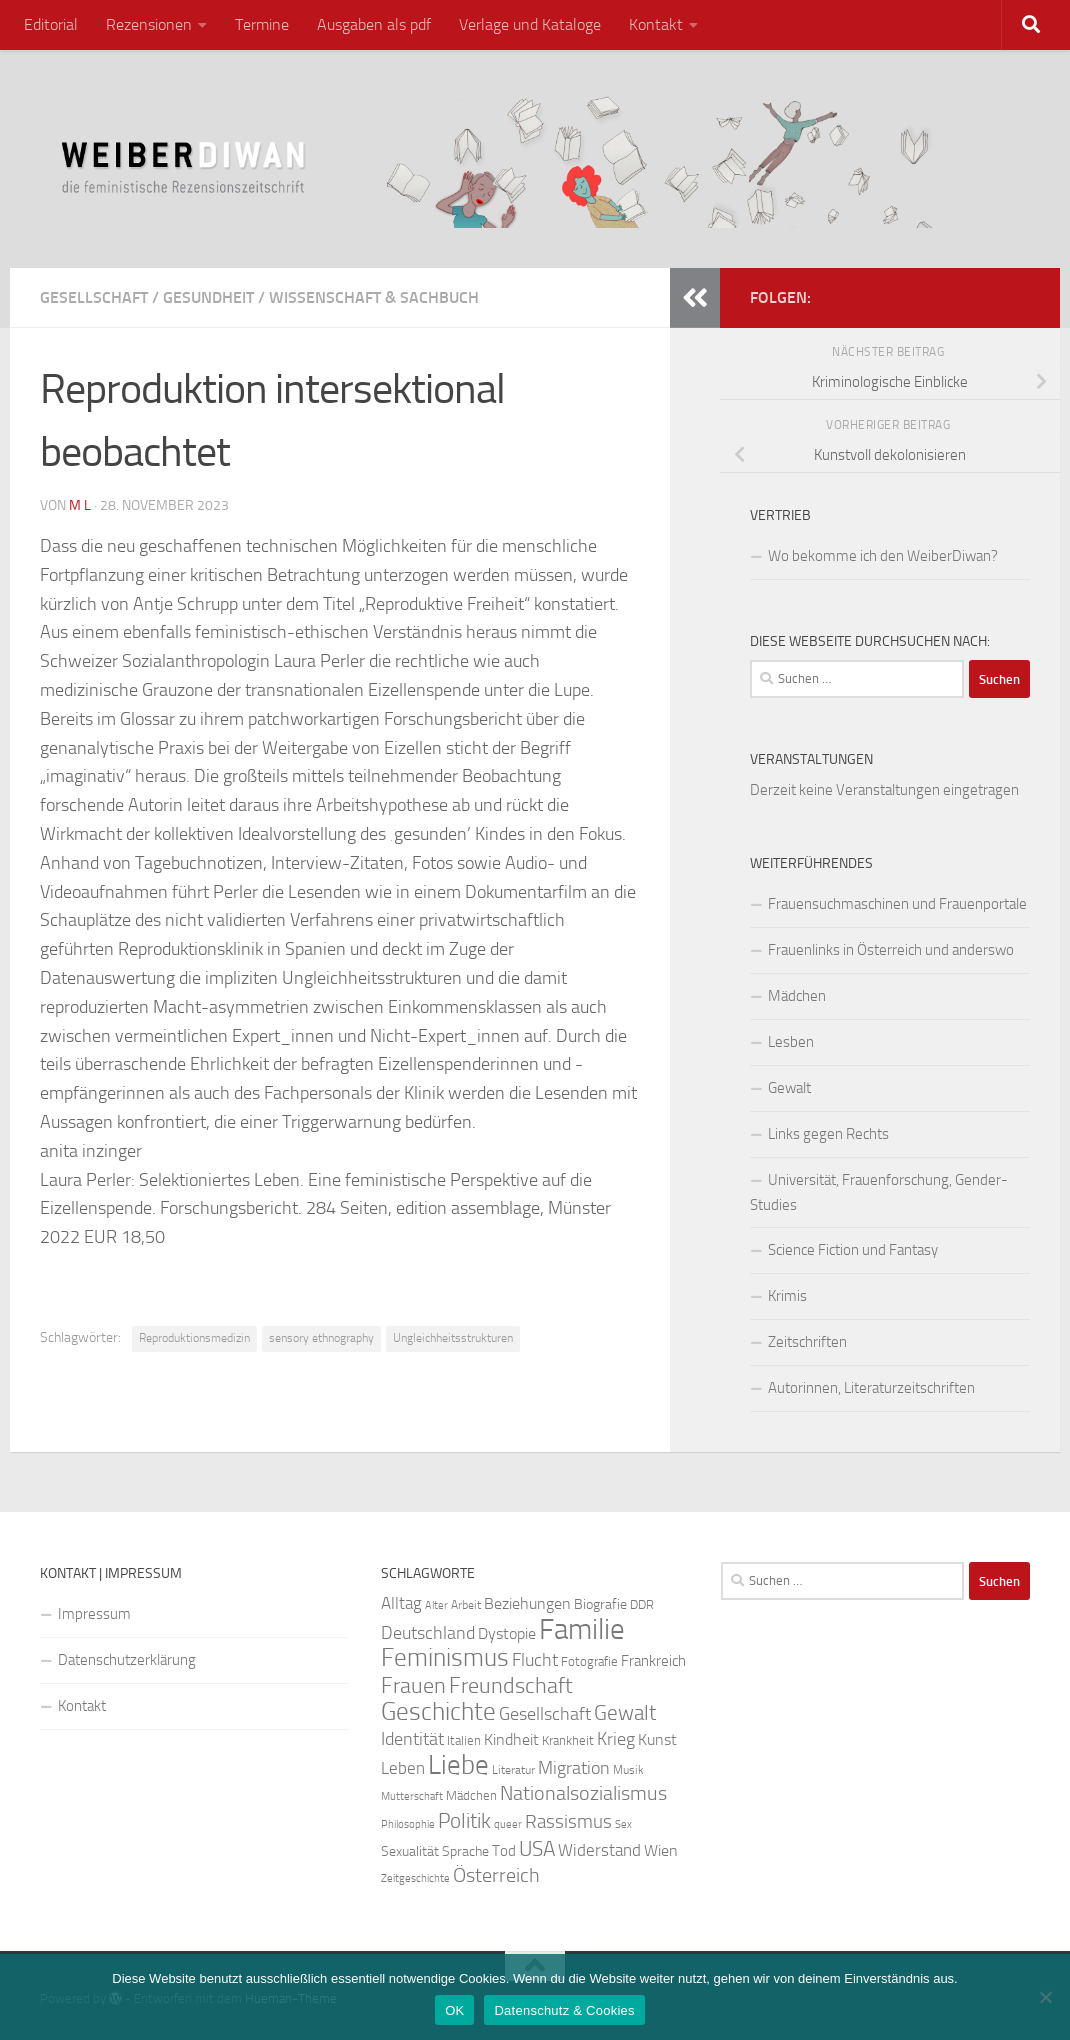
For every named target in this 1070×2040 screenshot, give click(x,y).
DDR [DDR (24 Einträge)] (642, 1604)
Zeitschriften (807, 1342)
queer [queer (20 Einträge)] (508, 1824)
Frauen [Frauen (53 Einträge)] (413, 1686)
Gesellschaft (94, 297)
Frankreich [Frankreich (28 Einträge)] (653, 1661)
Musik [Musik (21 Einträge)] (628, 1770)
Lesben (791, 1042)
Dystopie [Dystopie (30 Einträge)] (507, 1634)
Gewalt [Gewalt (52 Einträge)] (625, 1712)
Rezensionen (149, 24)
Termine (262, 24)
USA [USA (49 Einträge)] (537, 1849)
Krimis (787, 1296)
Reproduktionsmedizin (194, 1338)
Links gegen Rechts (828, 1134)
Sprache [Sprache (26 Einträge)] (465, 1851)
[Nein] (1045, 1997)
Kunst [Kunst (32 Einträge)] (657, 1739)
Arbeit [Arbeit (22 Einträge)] (466, 1605)
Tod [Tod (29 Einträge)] (504, 1851)
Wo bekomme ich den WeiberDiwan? (883, 556)
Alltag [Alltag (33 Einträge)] (401, 1603)
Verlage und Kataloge (530, 24)
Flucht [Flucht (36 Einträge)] (535, 1660)
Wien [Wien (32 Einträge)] (661, 1850)
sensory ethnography (321, 1338)
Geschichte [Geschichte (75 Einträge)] (438, 1711)
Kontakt (656, 24)
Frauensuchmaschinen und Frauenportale (897, 904)
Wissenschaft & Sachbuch (374, 297)
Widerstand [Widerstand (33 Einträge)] (599, 1850)
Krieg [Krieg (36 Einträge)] (616, 1739)
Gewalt (789, 1088)
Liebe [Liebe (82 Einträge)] (458, 1765)
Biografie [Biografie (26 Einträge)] (600, 1604)
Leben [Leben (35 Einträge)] (403, 1768)
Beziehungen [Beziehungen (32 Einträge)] (527, 1603)
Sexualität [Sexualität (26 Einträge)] (410, 1851)
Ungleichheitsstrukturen (453, 1338)
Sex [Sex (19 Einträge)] (623, 1824)
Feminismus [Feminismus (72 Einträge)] (445, 1657)
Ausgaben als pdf (374, 24)
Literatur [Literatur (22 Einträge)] (513, 1770)
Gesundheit (208, 297)
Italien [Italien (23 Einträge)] (464, 1740)
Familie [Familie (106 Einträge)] (582, 1629)
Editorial (51, 24)
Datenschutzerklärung (127, 1660)
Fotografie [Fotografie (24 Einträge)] (589, 1661)
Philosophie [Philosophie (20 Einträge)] (408, 1824)
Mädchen (797, 996)
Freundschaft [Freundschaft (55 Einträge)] (511, 1685)
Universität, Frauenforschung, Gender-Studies (879, 1192)
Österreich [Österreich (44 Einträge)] (496, 1875)
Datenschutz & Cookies (564, 2010)
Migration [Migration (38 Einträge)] (574, 1768)
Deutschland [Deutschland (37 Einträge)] (428, 1633)
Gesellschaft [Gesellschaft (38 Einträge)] (545, 1714)
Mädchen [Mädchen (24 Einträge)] (471, 1795)
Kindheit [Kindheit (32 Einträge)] (511, 1739)
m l (80, 505)
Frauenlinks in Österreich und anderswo (891, 950)
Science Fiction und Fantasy (853, 1250)
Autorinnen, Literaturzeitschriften (871, 1388)
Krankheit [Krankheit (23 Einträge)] (568, 1740)
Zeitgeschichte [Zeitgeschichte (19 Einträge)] (415, 1878)
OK (454, 2010)
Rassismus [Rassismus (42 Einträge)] (568, 1821)
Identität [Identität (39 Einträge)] (412, 1739)
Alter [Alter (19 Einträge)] (436, 1605)
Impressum (94, 1614)
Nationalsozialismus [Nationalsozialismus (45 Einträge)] (583, 1793)
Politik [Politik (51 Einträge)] (464, 1820)
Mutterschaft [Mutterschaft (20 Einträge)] (412, 1796)
